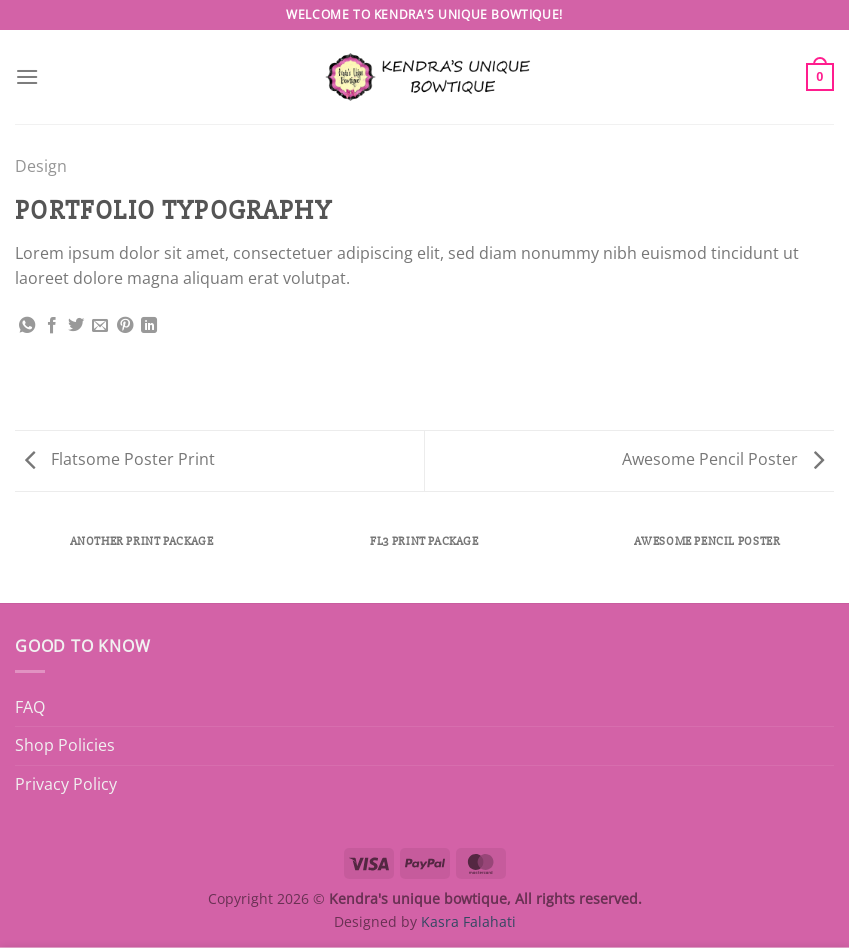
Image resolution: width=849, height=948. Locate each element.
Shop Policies (65, 745)
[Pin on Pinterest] (125, 326)
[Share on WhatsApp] (27, 326)
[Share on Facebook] (52, 326)
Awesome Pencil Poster (723, 459)
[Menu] (27, 76)
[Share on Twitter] (76, 326)
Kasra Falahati (468, 921)
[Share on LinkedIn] (149, 326)
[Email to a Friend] (100, 326)
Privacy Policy (66, 784)
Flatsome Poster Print (120, 459)
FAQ (30, 707)
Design (41, 166)
